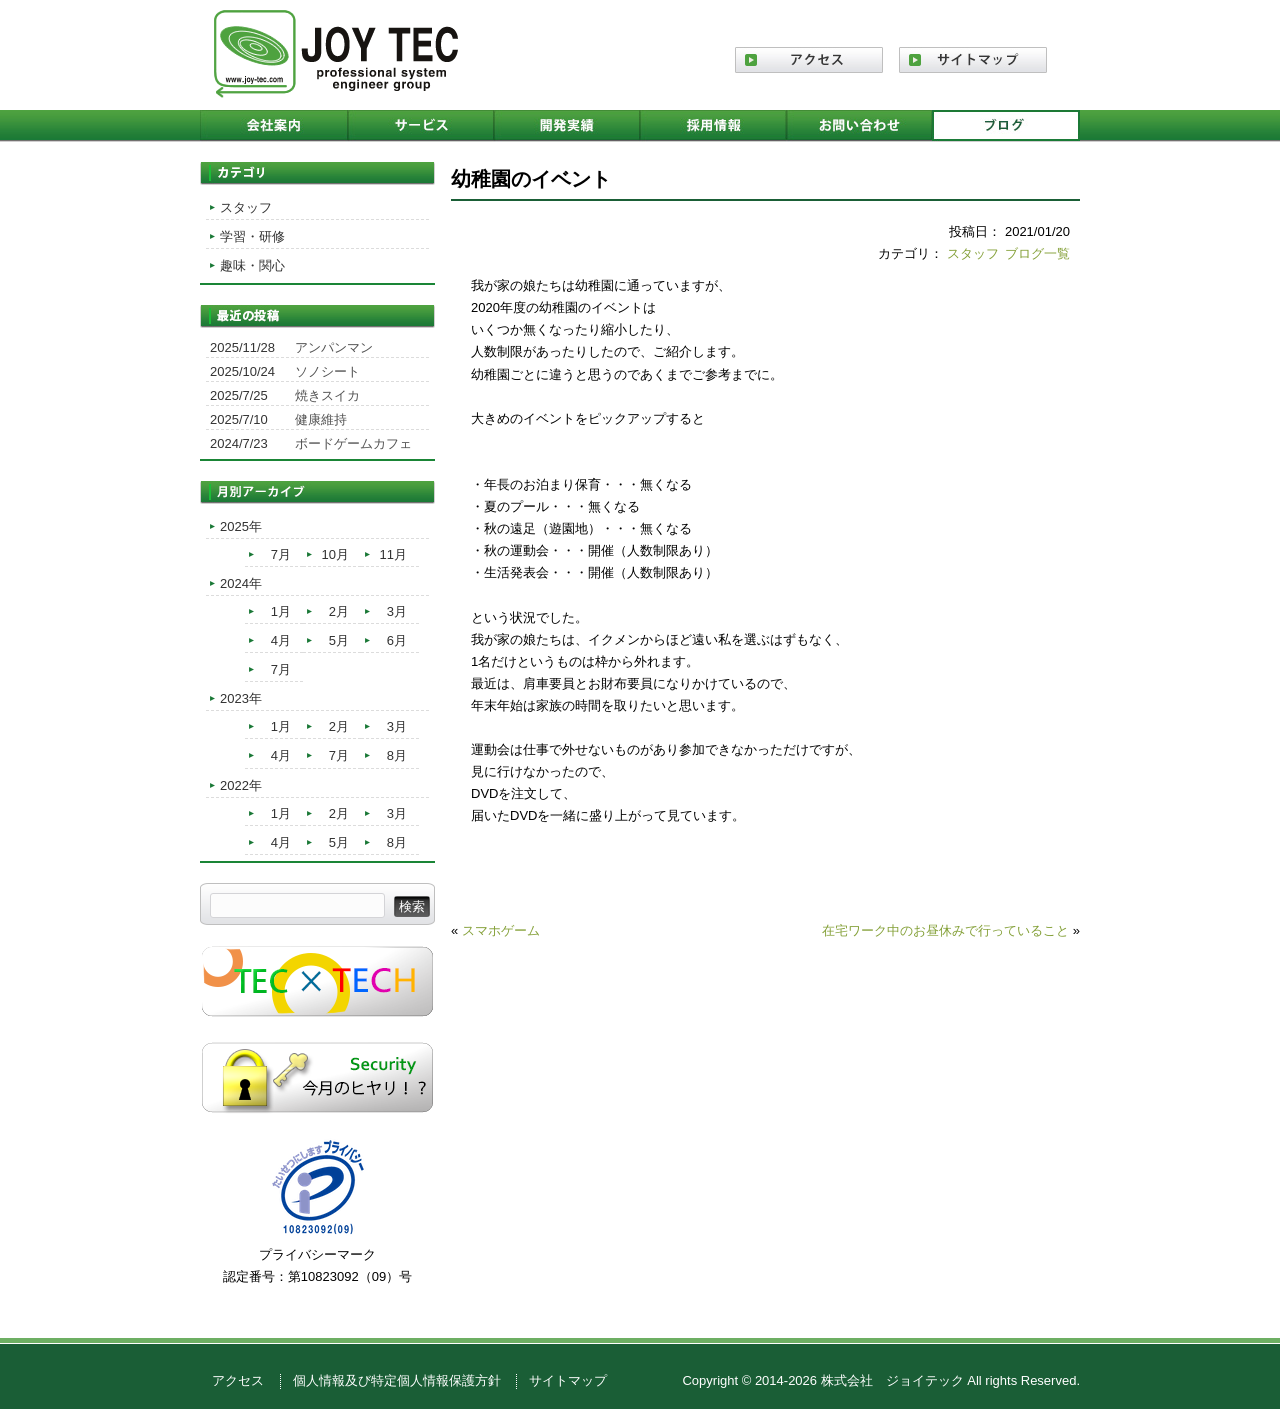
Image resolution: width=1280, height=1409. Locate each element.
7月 (281, 554)
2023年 (241, 698)
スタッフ (973, 253)
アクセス (238, 1380)
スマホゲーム (501, 930)
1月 (281, 611)
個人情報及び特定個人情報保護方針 (397, 1380)
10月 (335, 554)
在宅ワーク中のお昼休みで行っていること (945, 930)
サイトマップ (568, 1380)
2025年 (241, 526)
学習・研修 (252, 236)
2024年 (241, 583)
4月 (281, 640)
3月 (397, 611)
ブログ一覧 (1037, 253)
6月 (397, 640)
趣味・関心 (252, 265)
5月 (339, 640)
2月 (339, 611)
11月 (393, 554)
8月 (397, 755)
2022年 (241, 785)
